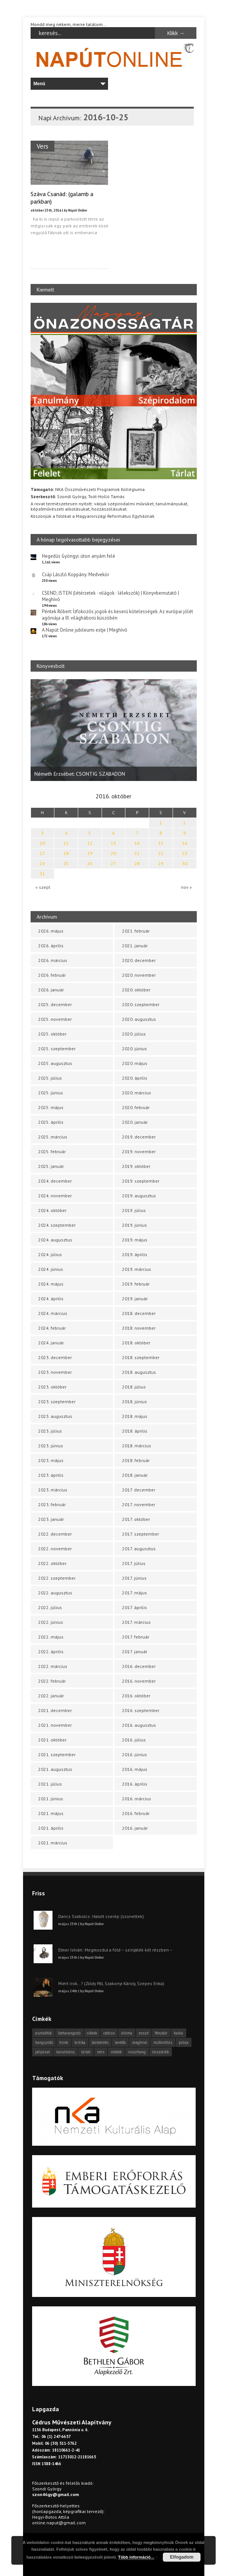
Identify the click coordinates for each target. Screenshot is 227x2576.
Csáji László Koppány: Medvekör (75, 574)
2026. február (52, 975)
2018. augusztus (139, 1372)
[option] (114, 730)
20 (113, 853)
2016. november (139, 1681)
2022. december (55, 1534)
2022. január (51, 1695)
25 (66, 863)
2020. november (139, 975)
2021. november (55, 1725)
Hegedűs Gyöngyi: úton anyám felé (78, 556)
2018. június (134, 1401)
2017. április (134, 1607)
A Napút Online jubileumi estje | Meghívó (84, 630)
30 (184, 863)
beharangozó (69, 2033)
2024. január (51, 1343)
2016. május (134, 1769)
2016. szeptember (140, 1710)
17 (42, 853)
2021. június (50, 1798)
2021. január (135, 945)
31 (42, 873)
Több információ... (136, 2557)
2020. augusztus (139, 1019)
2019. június (134, 1225)
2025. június (50, 1092)
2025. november (55, 1019)
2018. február (136, 1460)
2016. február (136, 1813)
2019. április (134, 1254)
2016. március (136, 1798)
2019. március (136, 1269)
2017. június (134, 1578)
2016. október (136, 1695)
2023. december (55, 1357)
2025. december (55, 1004)
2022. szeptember (57, 1578)
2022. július (50, 1607)
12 (90, 843)
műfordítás (162, 2042)
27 (113, 863)
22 (161, 853)
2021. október (52, 1740)
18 (66, 853)
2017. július (133, 1563)
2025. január (51, 1166)
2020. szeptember (140, 1004)
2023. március (52, 1490)
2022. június (50, 1622)
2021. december (55, 1710)
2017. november (138, 1504)
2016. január (135, 1828)
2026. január (51, 990)
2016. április (134, 1784)
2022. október (52, 1563)
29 (161, 863)
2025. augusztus (55, 1063)
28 (137, 863)
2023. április (50, 1475)
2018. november (139, 1328)
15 (161, 843)
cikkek (92, 2033)
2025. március (52, 1137)
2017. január (134, 1651)
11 (66, 843)
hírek (63, 2042)
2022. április (50, 1651)
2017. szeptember (140, 1534)
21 (137, 853)
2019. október (136, 1166)
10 (42, 843)
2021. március (52, 1843)
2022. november (55, 1548)
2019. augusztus (139, 1195)
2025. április (50, 1122)
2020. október (136, 990)
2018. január (135, 1475)
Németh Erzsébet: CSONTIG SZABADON (79, 773)
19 (90, 853)
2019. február (136, 1284)
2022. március (52, 1666)
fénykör (161, 2033)
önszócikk (160, 2051)
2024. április (50, 1298)
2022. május (50, 1637)
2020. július (134, 1034)
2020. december (139, 960)
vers (100, 2051)
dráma (126, 2033)
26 (90, 863)
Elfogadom (181, 2557)
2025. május (50, 1107)
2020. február (136, 1107)
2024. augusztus (55, 1240)
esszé (143, 2033)
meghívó (139, 2042)
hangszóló (44, 2042)
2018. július (134, 1387)
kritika (79, 2042)
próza (183, 2042)
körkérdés (100, 2042)
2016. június (134, 1754)
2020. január (135, 1122)
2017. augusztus (139, 1548)
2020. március (136, 1092)
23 (184, 853)
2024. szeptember (57, 1225)
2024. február (52, 1328)
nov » (186, 887)
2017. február (135, 1637)
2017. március (136, 1622)
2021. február (136, 931)
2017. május (134, 1593)
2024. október (52, 1210)
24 (42, 863)
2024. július (50, 1254)
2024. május (50, 1284)
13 (113, 843)
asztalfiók (43, 2033)
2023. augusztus (55, 1416)
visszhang (137, 2051)
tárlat (86, 2051)
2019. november (139, 1151)
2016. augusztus (139, 1725)
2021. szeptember (57, 1754)
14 (137, 843)
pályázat (42, 2051)
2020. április (134, 1078)
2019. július (134, 1210)
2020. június (134, 1048)
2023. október (52, 1387)
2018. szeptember (140, 1357)
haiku (178, 2033)
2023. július (50, 1431)
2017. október (136, 1519)
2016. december (139, 1666)
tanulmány (65, 2051)
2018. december (139, 1313)
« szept (43, 887)
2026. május (50, 931)
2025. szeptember (57, 1048)
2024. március (52, 1313)
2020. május (134, 1063)
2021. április (50, 1828)
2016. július (134, 1740)
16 (184, 843)
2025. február (52, 1151)
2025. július (50, 1078)
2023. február (52, 1504)
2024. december (55, 1181)
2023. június (50, 1445)
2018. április (134, 1431)
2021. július (50, 1784)
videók (116, 2051)
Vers (42, 146)
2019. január (135, 1298)
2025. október (52, 1034)
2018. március (136, 1445)
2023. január (51, 1519)
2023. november (55, 1372)
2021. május (50, 1813)
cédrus (109, 2033)
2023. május (50, 1460)
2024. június (50, 1269)
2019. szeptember (140, 1181)
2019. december (139, 1137)
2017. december (138, 1490)
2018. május (134, 1416)
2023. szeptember (57, 1401)
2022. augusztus (55, 1593)
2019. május (134, 1240)
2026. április (50, 945)
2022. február (52, 1681)
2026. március (52, 960)
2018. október (136, 1343)
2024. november (55, 1195)
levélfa (120, 2042)
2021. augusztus (55, 1769)
